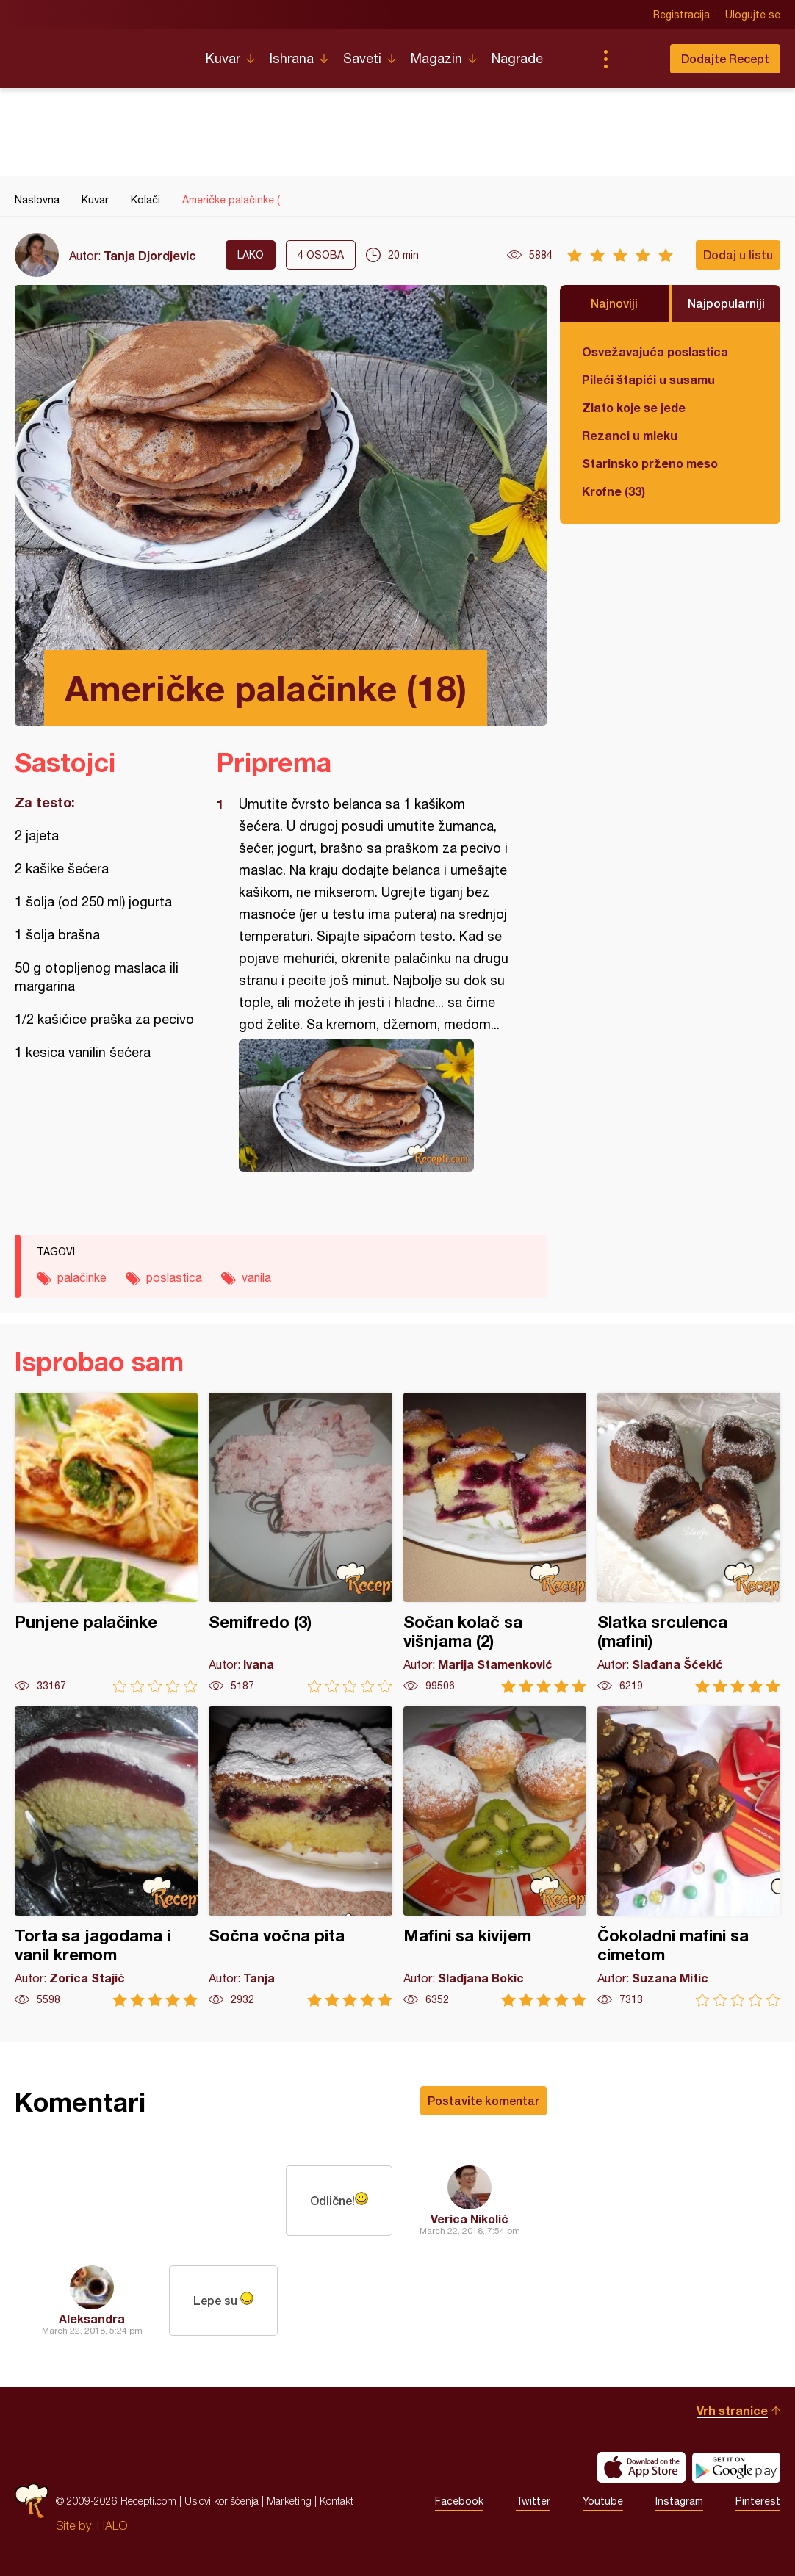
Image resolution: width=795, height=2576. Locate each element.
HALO (112, 2525)
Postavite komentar (483, 2100)
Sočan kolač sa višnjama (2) (494, 1543)
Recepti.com (99, 53)
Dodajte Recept (725, 58)
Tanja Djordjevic (150, 255)
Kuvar (223, 58)
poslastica (174, 1277)
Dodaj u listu (738, 254)
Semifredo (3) (300, 1543)
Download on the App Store (641, 2467)
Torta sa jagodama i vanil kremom (106, 1856)
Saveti (362, 58)
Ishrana (292, 58)
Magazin (436, 58)
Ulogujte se (752, 15)
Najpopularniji (726, 303)
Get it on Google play (736, 2467)
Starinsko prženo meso (650, 463)
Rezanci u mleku (629, 435)
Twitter (533, 2501)
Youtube (603, 2501)
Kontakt (336, 2500)
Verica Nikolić (469, 2219)
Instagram (679, 2501)
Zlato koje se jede (634, 407)
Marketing (289, 2500)
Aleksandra (92, 2319)
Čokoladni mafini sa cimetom (688, 1856)
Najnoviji (614, 303)
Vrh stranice (732, 2410)
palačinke (82, 1277)
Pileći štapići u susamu (648, 379)
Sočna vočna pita (300, 1856)
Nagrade (517, 58)
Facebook (459, 2501)
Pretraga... (635, 58)
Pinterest (757, 2501)
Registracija (681, 15)
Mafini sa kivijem (494, 1856)
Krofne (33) (613, 491)
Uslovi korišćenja (221, 2500)
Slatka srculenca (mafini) (688, 1543)
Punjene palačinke (106, 1543)
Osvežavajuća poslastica (655, 351)
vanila (256, 1277)
